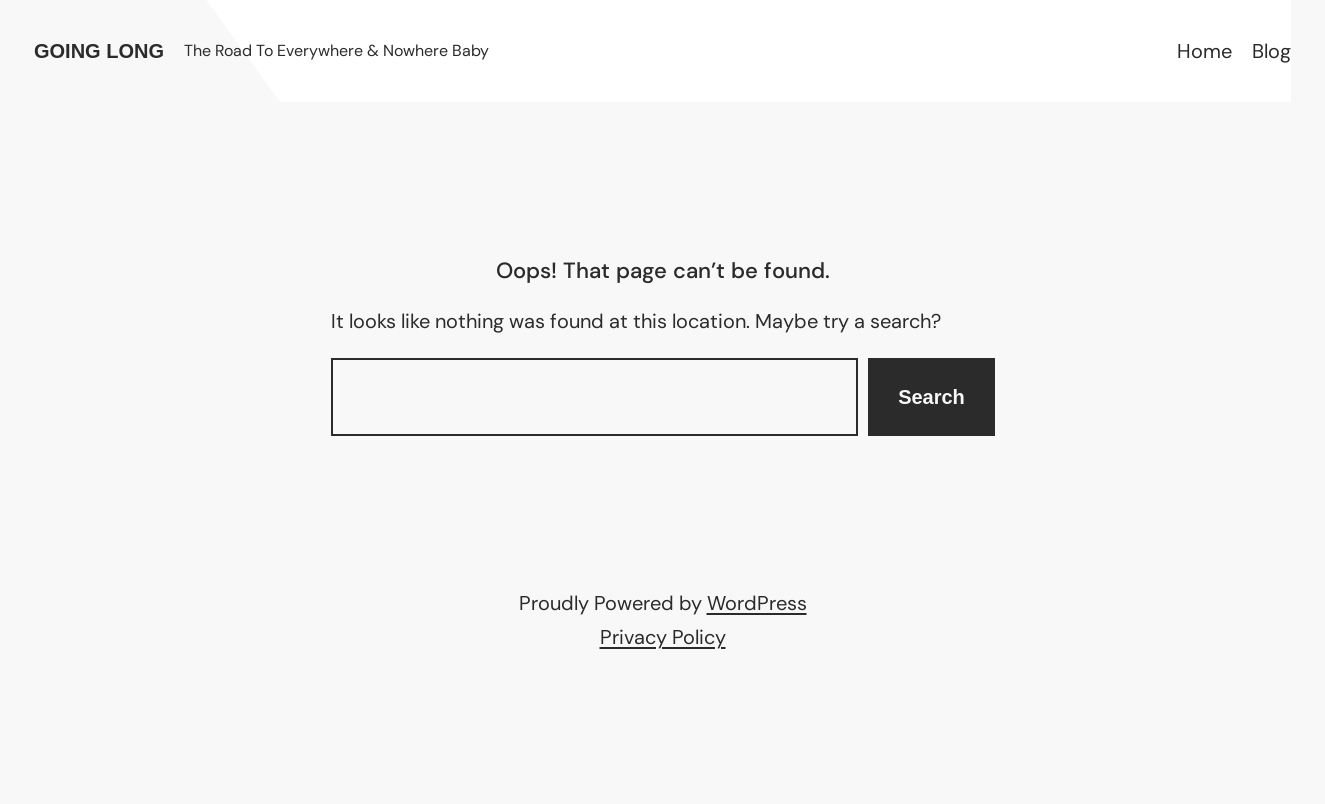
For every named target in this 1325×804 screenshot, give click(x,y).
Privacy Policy (663, 637)
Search (931, 397)
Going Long (99, 51)
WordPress (757, 603)
